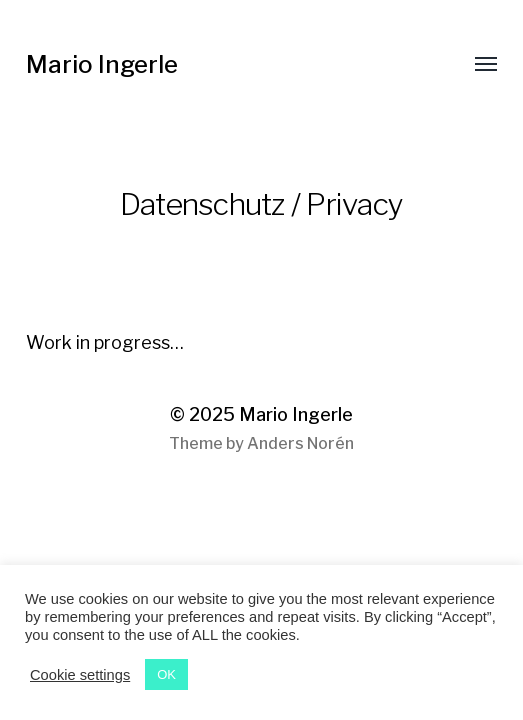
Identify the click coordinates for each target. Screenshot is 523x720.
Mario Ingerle (102, 64)
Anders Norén (300, 443)
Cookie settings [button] (80, 675)
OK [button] (166, 674)
